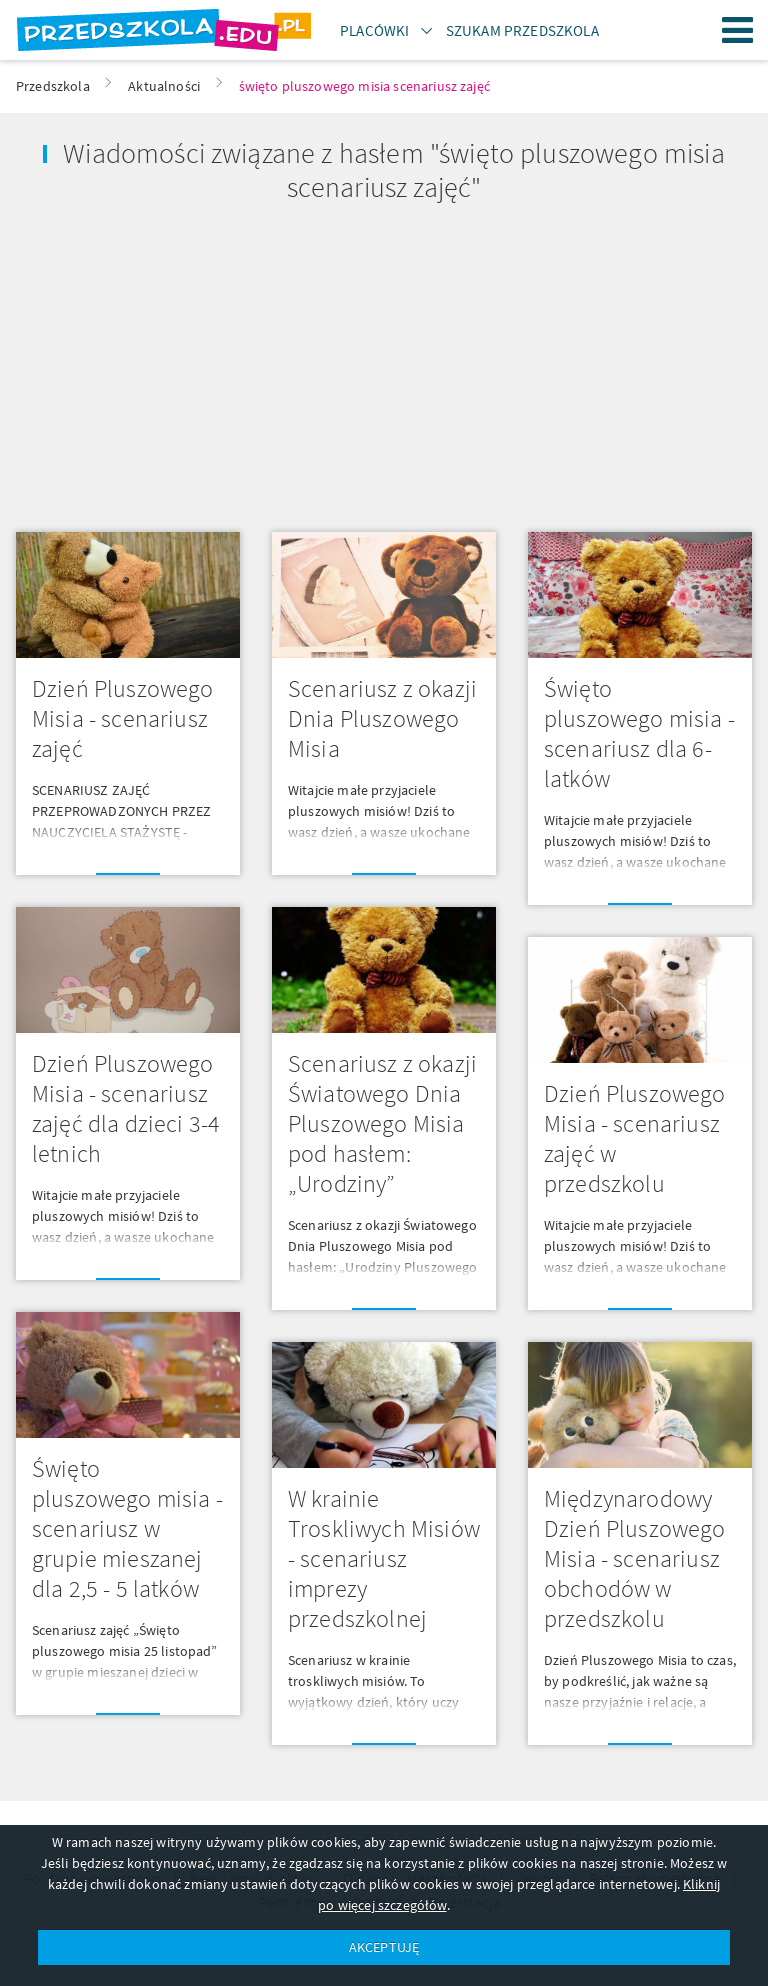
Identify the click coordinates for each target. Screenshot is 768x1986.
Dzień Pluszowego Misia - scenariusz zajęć (123, 718)
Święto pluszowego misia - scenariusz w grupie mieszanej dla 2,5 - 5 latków (127, 1528)
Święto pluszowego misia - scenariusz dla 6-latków (639, 733)
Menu (738, 30)
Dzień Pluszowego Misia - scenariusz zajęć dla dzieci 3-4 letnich (126, 1108)
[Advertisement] (192, 360)
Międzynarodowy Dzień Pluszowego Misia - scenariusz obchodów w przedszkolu (635, 1558)
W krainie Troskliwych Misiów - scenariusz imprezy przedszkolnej (384, 1558)
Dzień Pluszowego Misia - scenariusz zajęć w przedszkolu (635, 1138)
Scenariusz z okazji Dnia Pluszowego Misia (382, 718)
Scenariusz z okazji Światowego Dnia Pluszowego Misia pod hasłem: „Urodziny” (382, 1123)
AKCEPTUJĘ (384, 1947)
